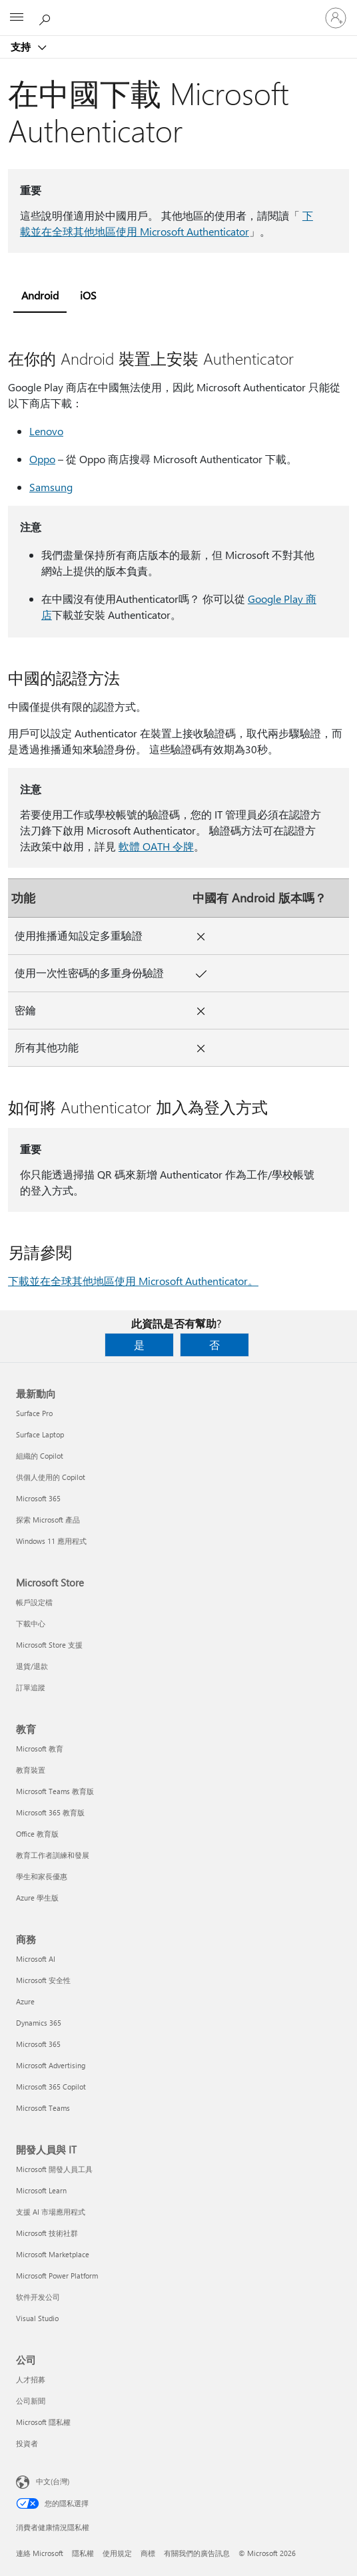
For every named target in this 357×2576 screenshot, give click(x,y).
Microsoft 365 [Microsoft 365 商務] (38, 2044)
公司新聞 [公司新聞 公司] (30, 2401)
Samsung (51, 487)
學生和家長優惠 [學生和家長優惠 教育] (41, 1876)
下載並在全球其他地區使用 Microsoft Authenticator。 (133, 1281)
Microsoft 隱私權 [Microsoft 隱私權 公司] (43, 2422)
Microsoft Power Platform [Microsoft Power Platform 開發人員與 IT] (57, 2276)
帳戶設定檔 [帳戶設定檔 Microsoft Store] (34, 1602)
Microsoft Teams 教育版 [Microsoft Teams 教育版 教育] (55, 1791)
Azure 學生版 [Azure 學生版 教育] (37, 1898)
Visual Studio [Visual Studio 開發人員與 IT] (37, 2318)
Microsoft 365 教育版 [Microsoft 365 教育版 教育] (50, 1812)
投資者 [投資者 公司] (27, 2443)
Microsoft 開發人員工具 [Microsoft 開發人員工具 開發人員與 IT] (54, 2169)
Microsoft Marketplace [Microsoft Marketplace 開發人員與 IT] (52, 2254)
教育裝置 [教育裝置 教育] (30, 1770)
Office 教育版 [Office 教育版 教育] (37, 1834)
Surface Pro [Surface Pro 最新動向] (34, 1413)
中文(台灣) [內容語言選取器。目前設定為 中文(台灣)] (52, 2481)
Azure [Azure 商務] (25, 2001)
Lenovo (46, 431)
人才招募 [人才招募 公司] (30, 2379)
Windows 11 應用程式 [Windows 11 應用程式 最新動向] (51, 1541)
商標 (148, 2553)
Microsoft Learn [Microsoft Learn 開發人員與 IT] (41, 2190)
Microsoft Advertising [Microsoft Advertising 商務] (50, 2065)
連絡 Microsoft (39, 2553)
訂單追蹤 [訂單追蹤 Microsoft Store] (30, 1687)
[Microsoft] (177, 10)
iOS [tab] (88, 295)
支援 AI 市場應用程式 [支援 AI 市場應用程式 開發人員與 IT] (50, 2212)
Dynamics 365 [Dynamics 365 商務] (38, 2023)
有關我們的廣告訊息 (197, 2553)
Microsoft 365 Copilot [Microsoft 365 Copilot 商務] (51, 2087)
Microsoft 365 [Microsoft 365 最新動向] (38, 1498)
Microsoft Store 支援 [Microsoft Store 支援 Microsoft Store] (49, 1645)
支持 (22, 46)
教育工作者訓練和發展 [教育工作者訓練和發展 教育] (52, 1855)
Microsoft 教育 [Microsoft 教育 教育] (39, 1748)
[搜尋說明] (46, 17)
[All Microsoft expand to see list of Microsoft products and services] (17, 18)
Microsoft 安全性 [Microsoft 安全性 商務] (43, 1980)
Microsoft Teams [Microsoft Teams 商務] (43, 2108)
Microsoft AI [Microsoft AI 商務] (35, 1959)
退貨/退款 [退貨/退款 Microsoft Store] (32, 1666)
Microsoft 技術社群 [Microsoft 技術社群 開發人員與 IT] (47, 2233)
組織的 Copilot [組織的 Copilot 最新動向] (39, 1456)
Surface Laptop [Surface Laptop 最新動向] (40, 1434)
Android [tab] (40, 295)
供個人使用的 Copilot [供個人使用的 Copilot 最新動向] (50, 1477)
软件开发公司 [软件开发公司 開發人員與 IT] (38, 2297)
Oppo (42, 459)
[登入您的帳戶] (336, 18)
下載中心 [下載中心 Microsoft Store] (30, 1623)
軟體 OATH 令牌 (156, 846)
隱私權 (83, 2553)
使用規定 (117, 2553)
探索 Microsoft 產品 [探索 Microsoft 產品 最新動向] (48, 1520)
